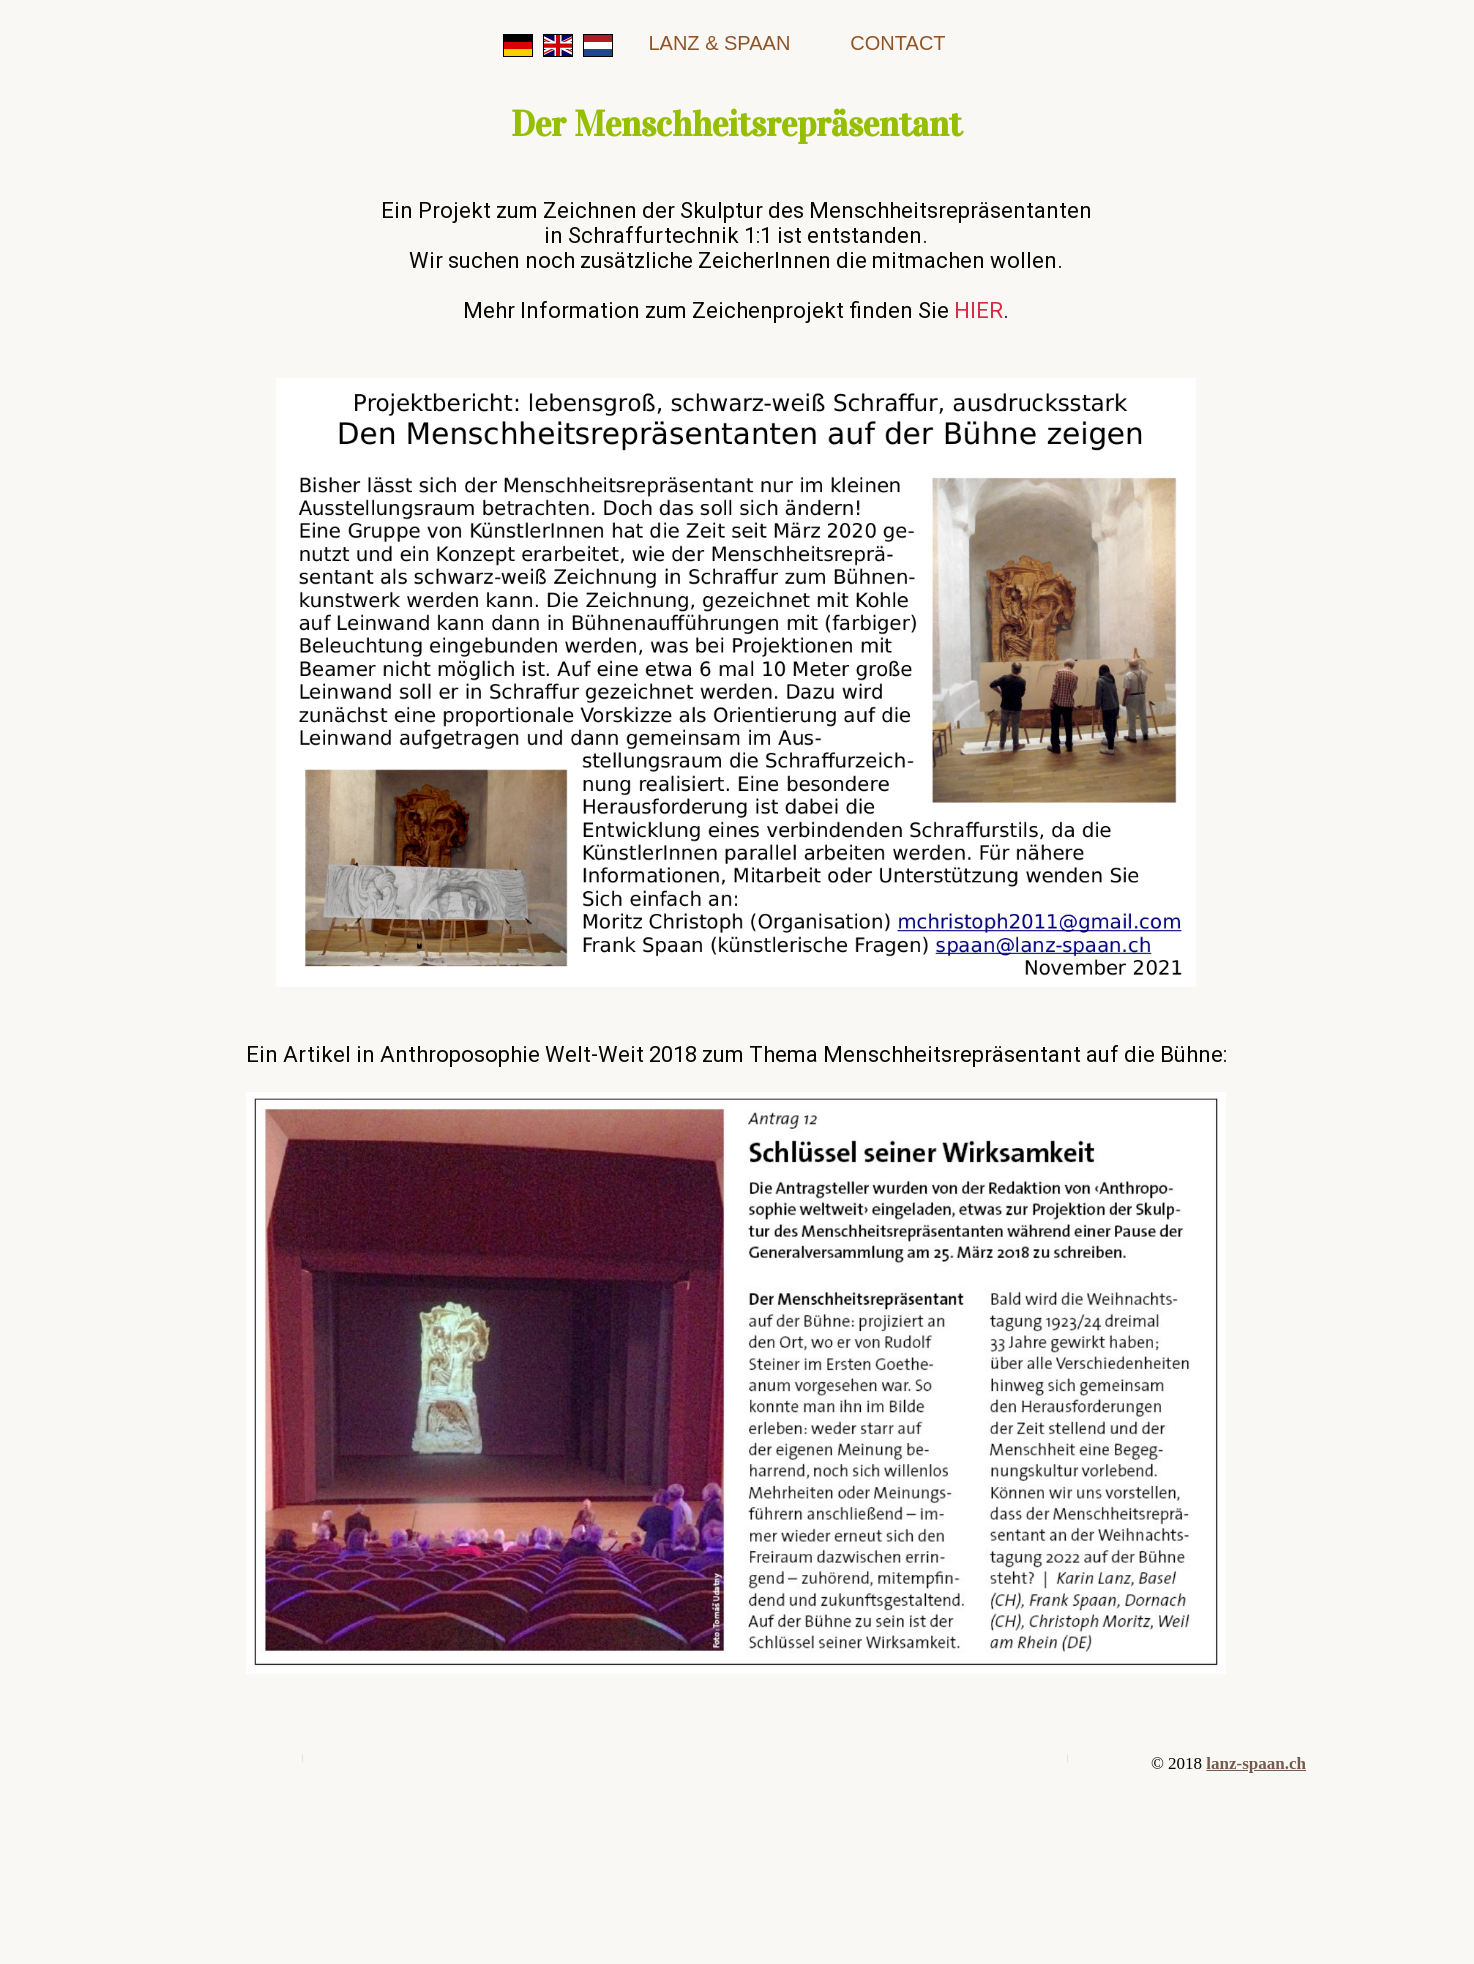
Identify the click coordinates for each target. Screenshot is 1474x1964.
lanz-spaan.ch (1256, 1763)
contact (897, 43)
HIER (978, 310)
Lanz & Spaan (719, 43)
